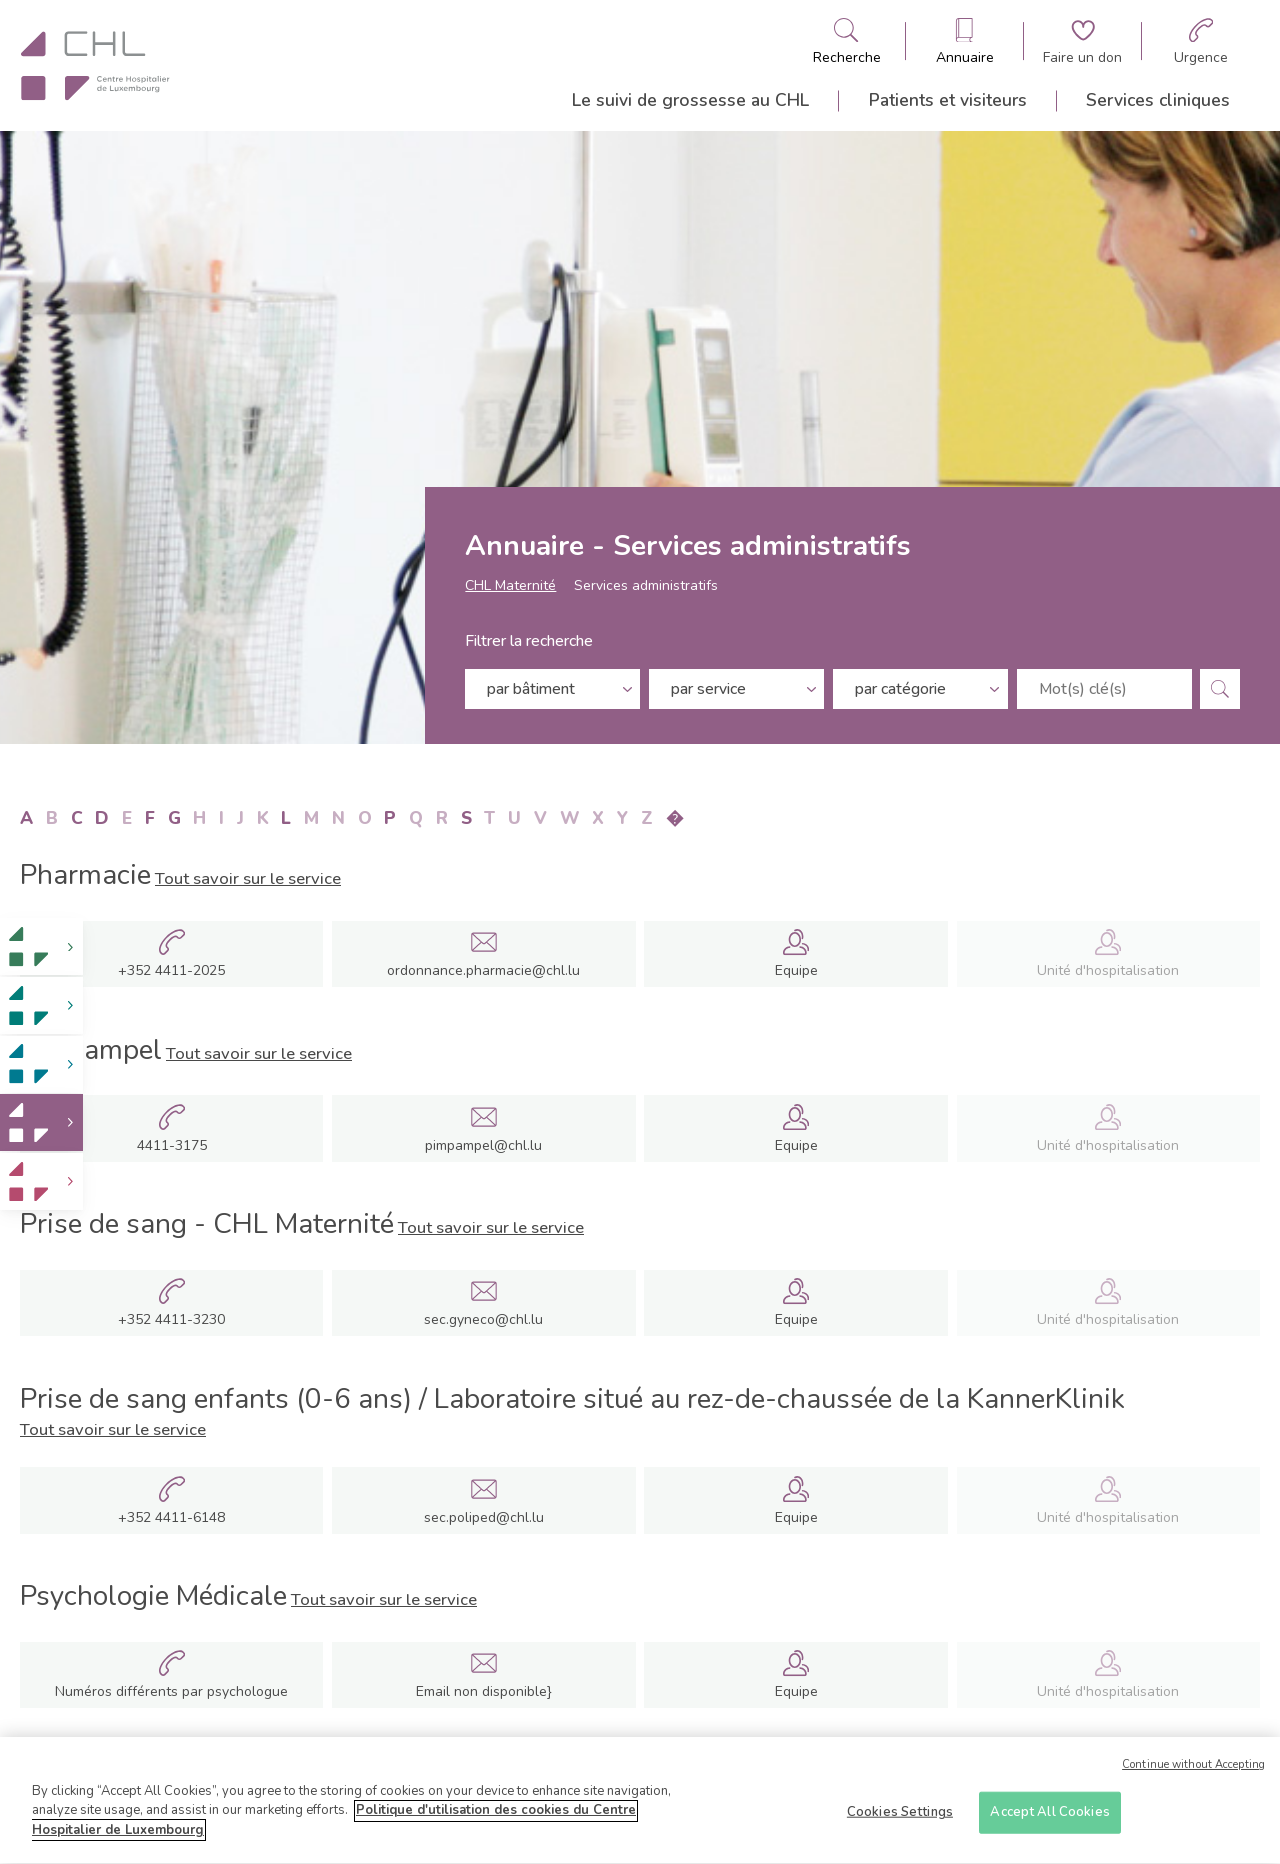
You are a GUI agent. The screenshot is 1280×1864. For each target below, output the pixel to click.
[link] (41, 946)
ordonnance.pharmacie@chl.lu (483, 970)
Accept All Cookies (1049, 1819)
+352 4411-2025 (171, 971)
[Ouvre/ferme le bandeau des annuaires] (965, 41)
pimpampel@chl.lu (483, 1145)
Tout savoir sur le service (248, 878)
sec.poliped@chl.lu (484, 1517)
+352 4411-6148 (171, 1518)
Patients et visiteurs (948, 100)
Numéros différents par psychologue (171, 1692)
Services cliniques (1158, 100)
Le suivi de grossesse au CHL (690, 100)
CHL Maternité (510, 590)
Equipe (796, 971)
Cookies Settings (900, 1819)
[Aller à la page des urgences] (1201, 41)
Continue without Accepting (1193, 1772)
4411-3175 (172, 1146)
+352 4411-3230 (171, 1320)
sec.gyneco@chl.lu (483, 1319)
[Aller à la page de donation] (1082, 41)
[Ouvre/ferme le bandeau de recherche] (847, 41)
